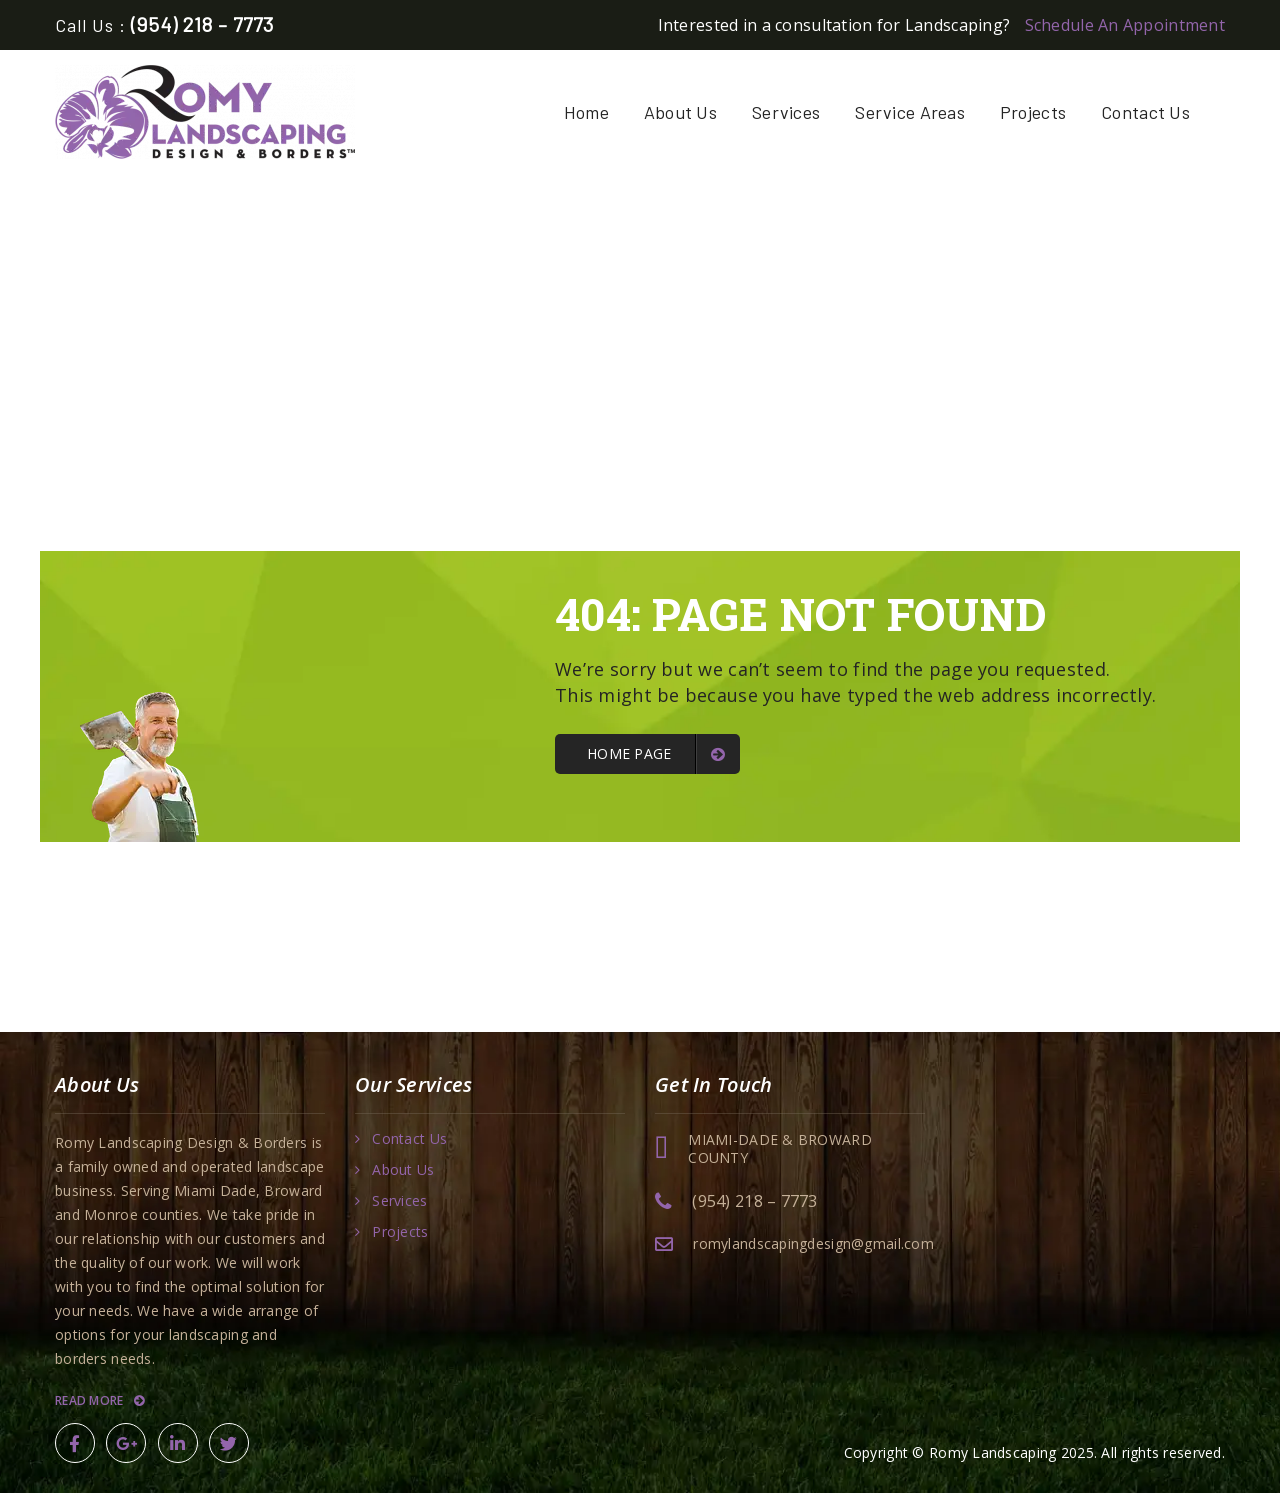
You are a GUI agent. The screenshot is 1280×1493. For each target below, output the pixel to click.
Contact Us (1145, 112)
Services (786, 112)
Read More (99, 1400)
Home (586, 112)
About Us (680, 112)
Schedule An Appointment (1125, 25)
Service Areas (910, 112)
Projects (1033, 112)
